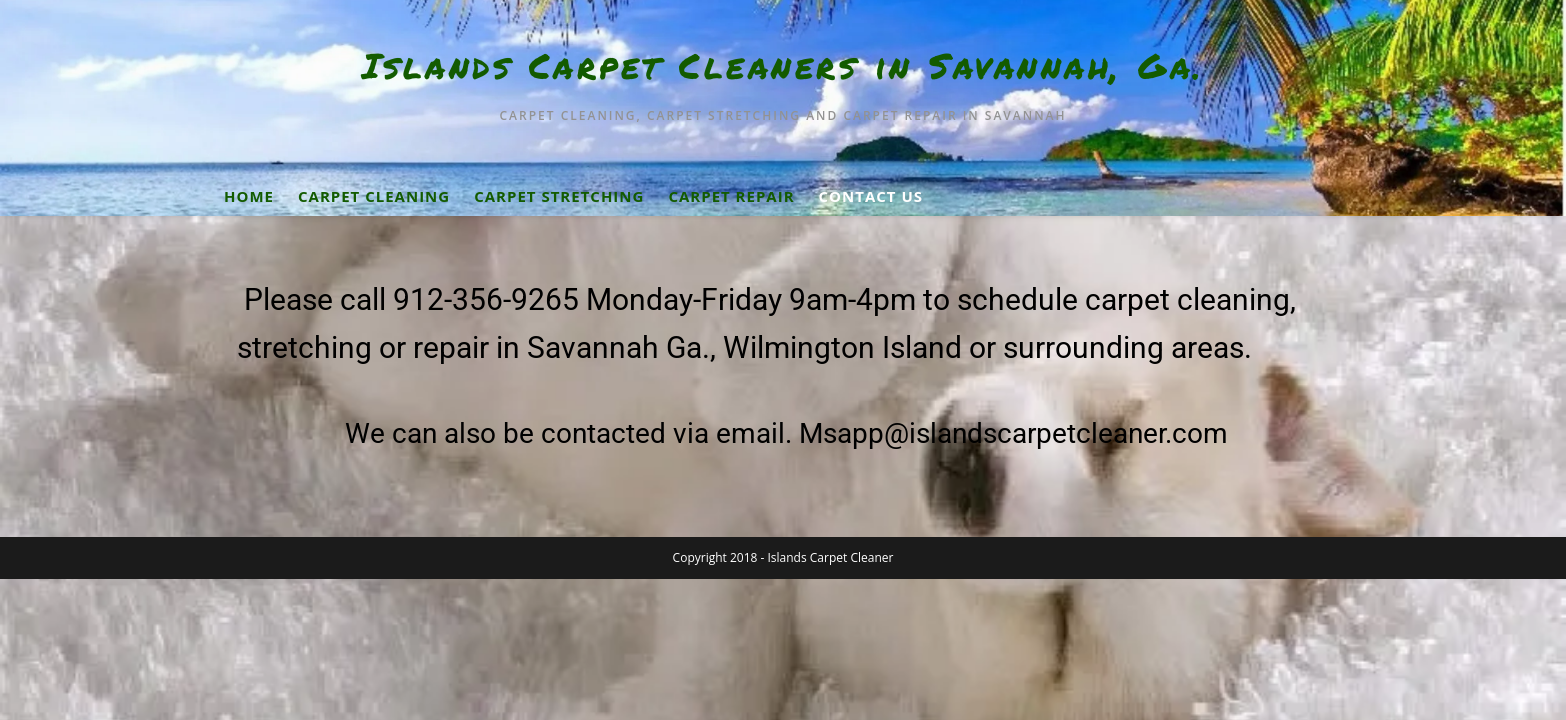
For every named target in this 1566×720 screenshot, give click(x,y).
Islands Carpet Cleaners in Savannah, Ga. (783, 65)
